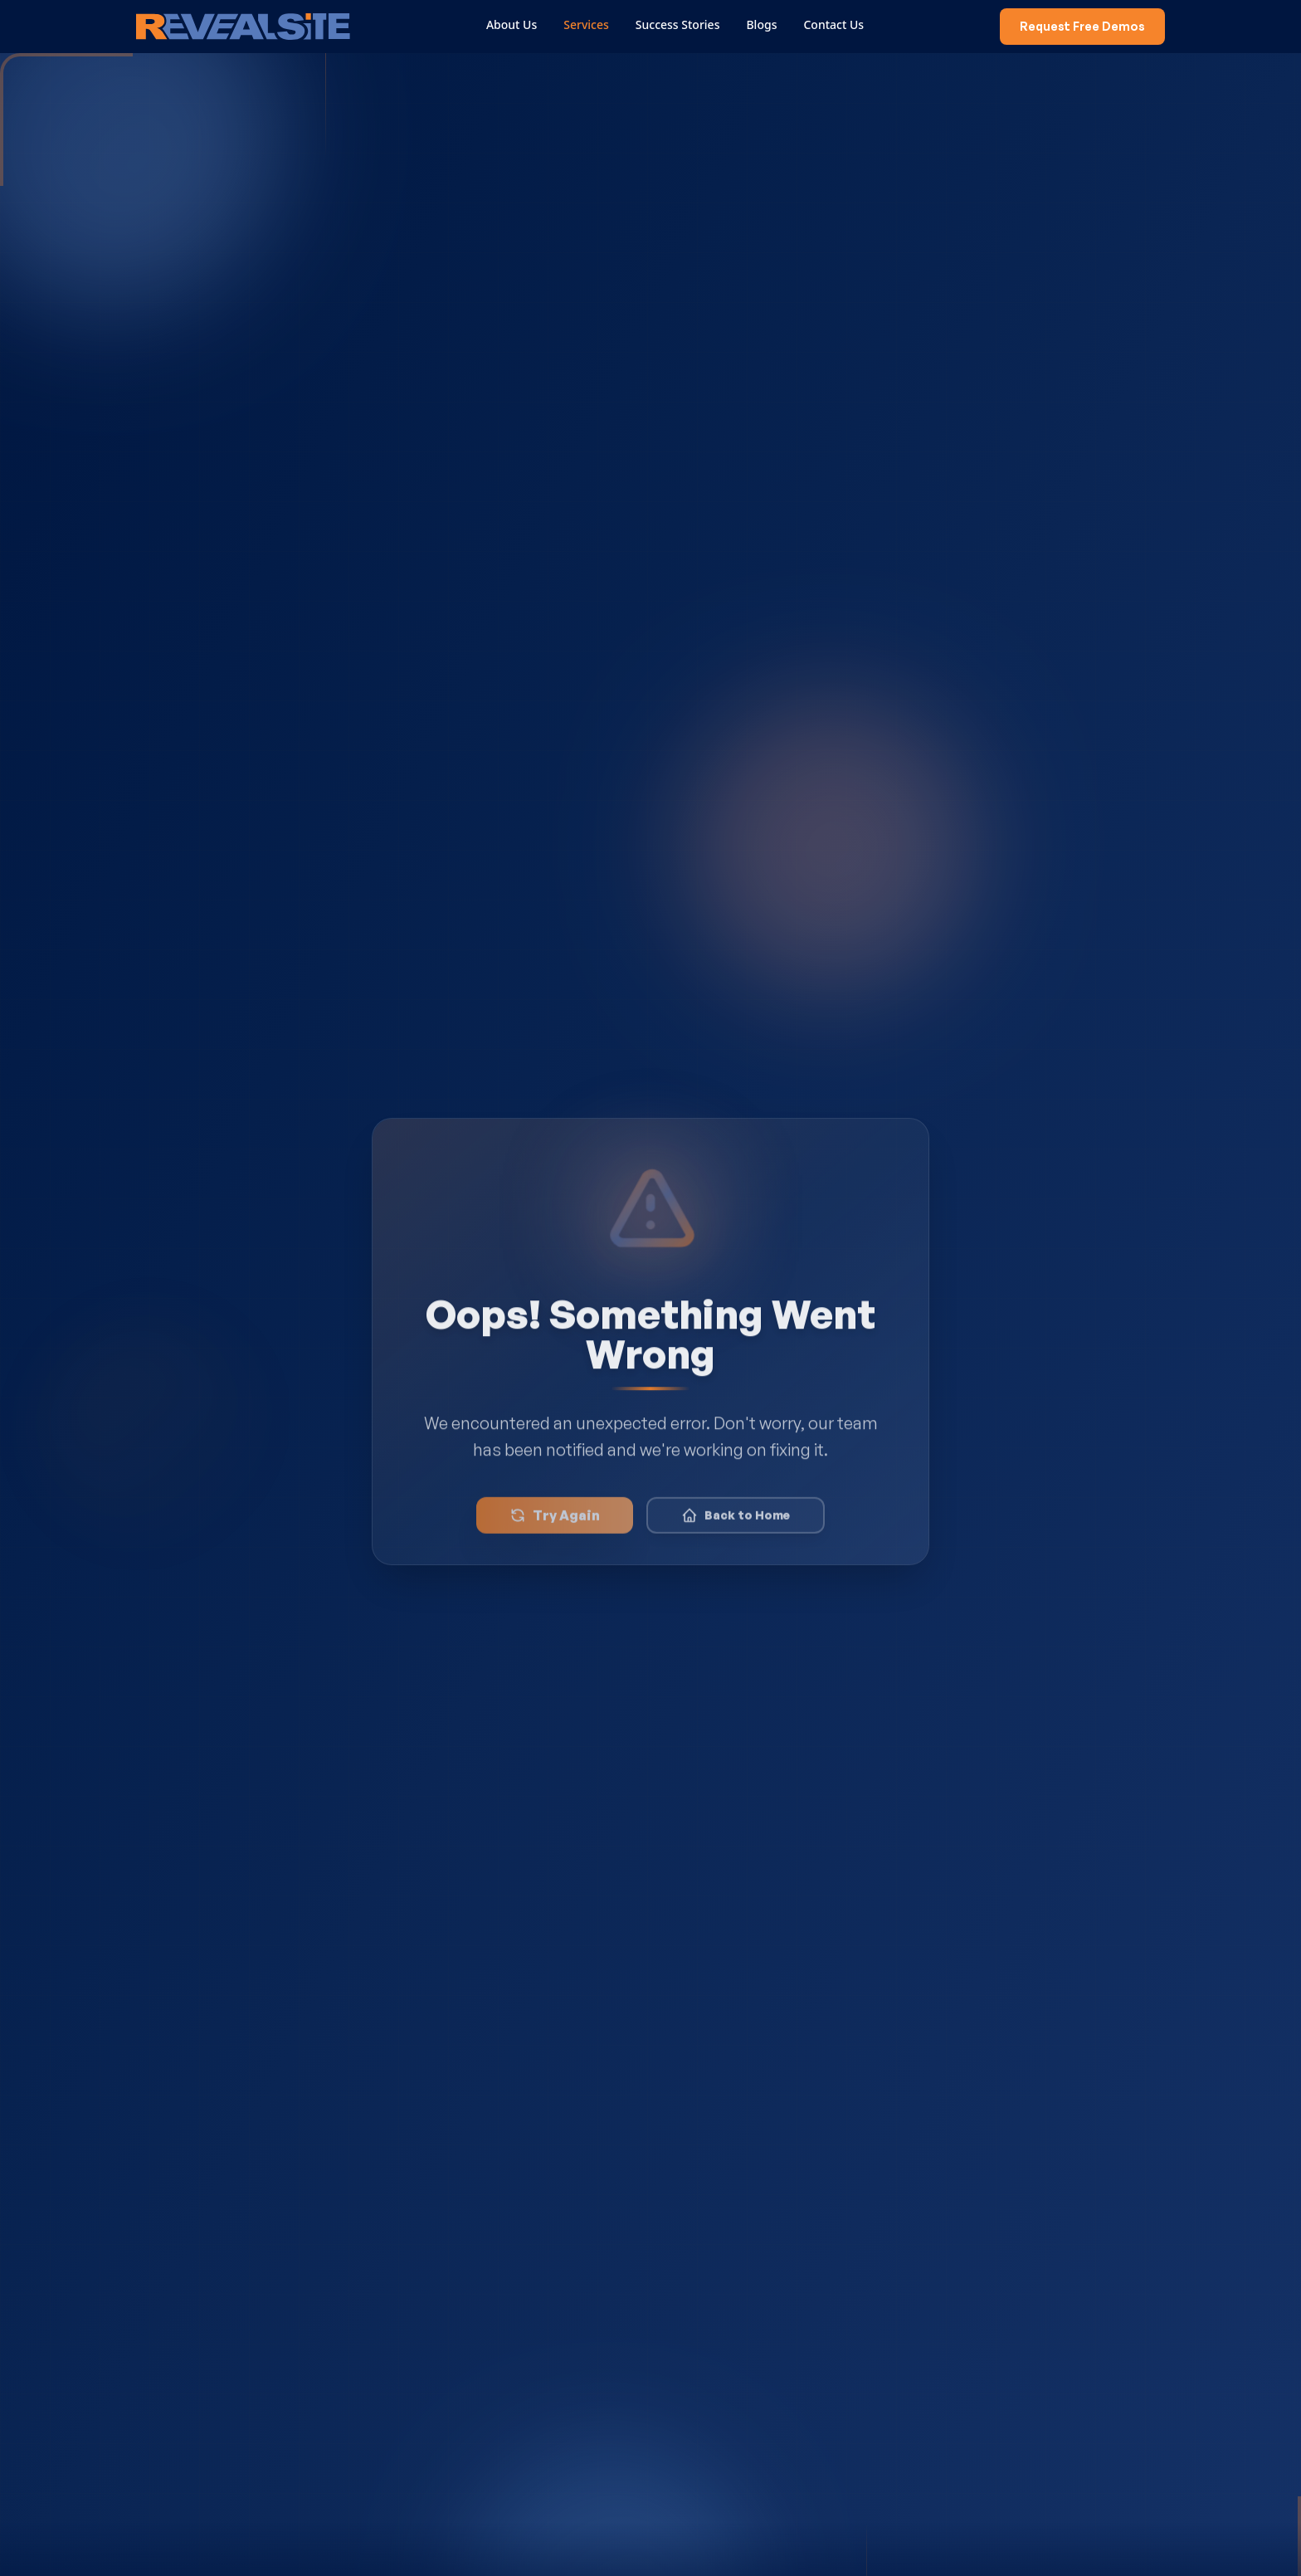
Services (591, 24)
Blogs (766, 24)
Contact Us (838, 24)
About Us (515, 24)
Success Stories (682, 24)
